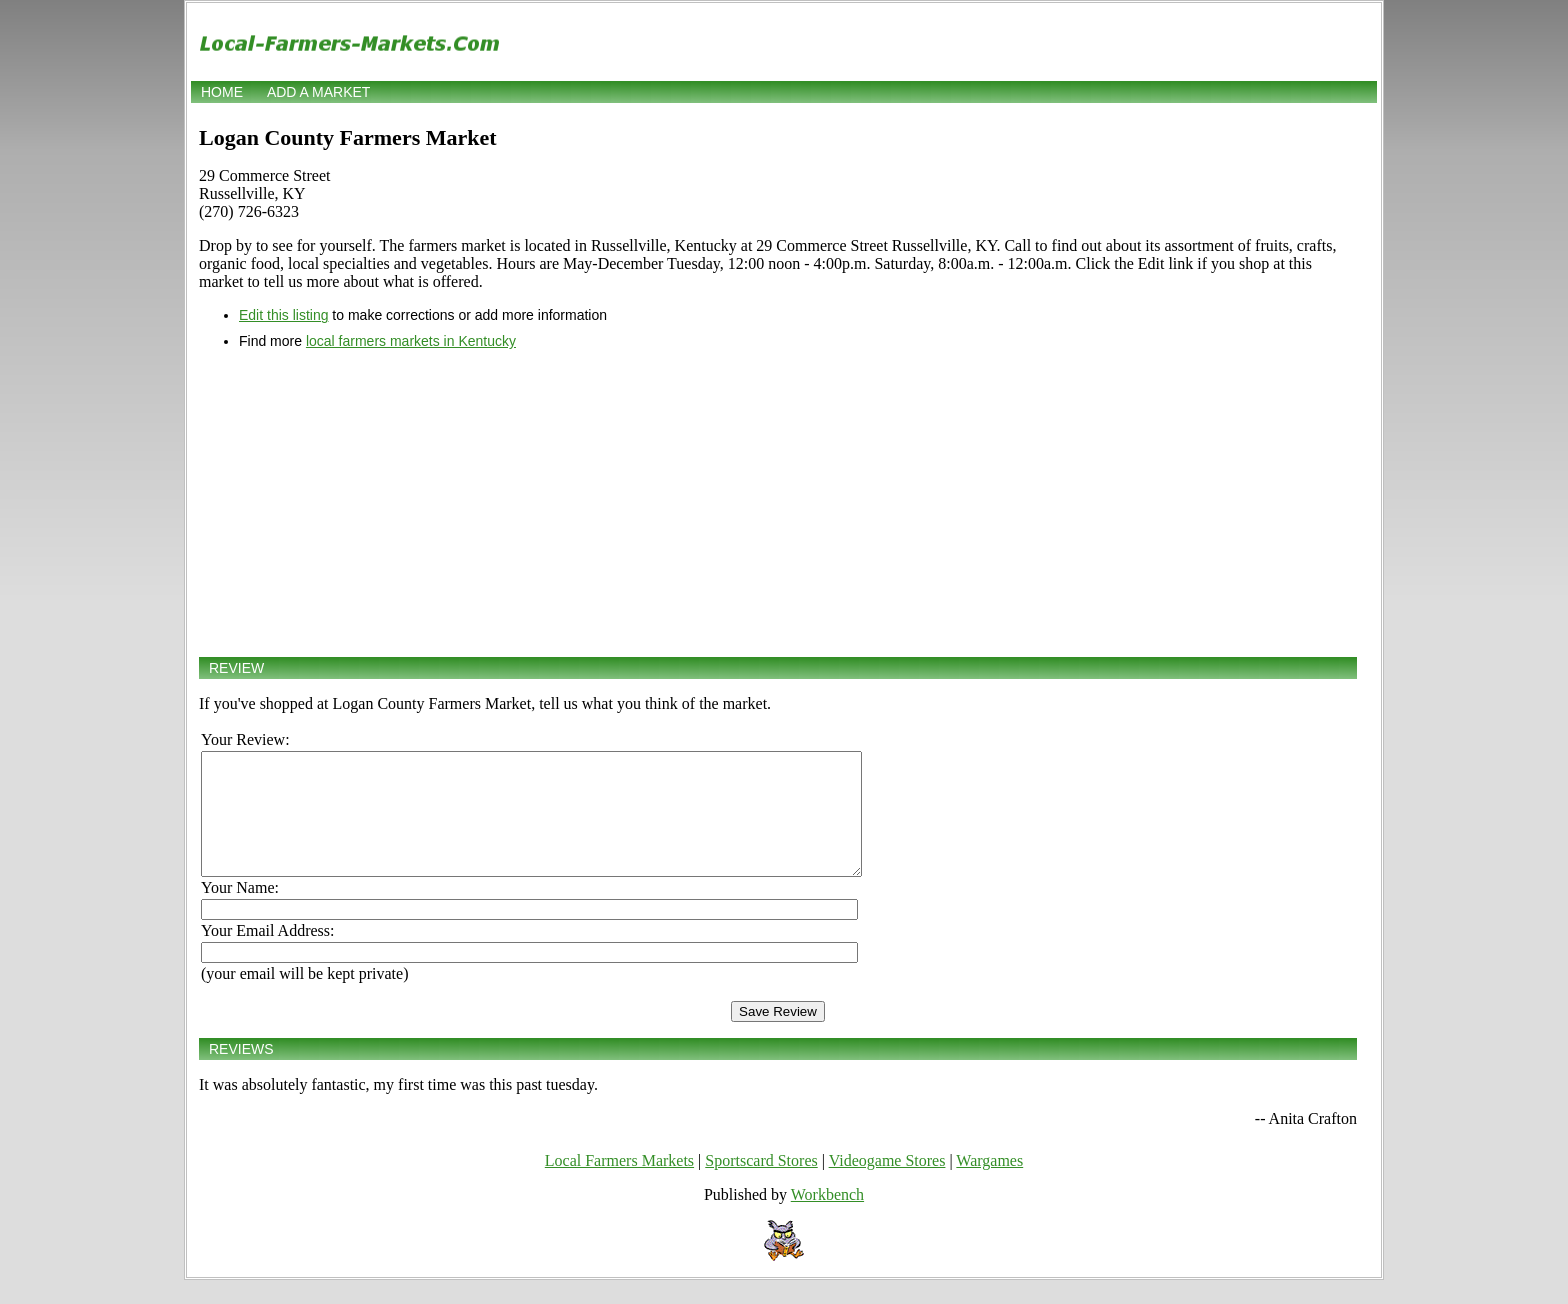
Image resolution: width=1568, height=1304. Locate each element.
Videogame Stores (887, 1184)
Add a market (318, 92)
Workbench (827, 1218)
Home (222, 92)
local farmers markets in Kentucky (411, 341)
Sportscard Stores (761, 1184)
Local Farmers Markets (619, 1184)
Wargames (989, 1184)
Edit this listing (283, 315)
